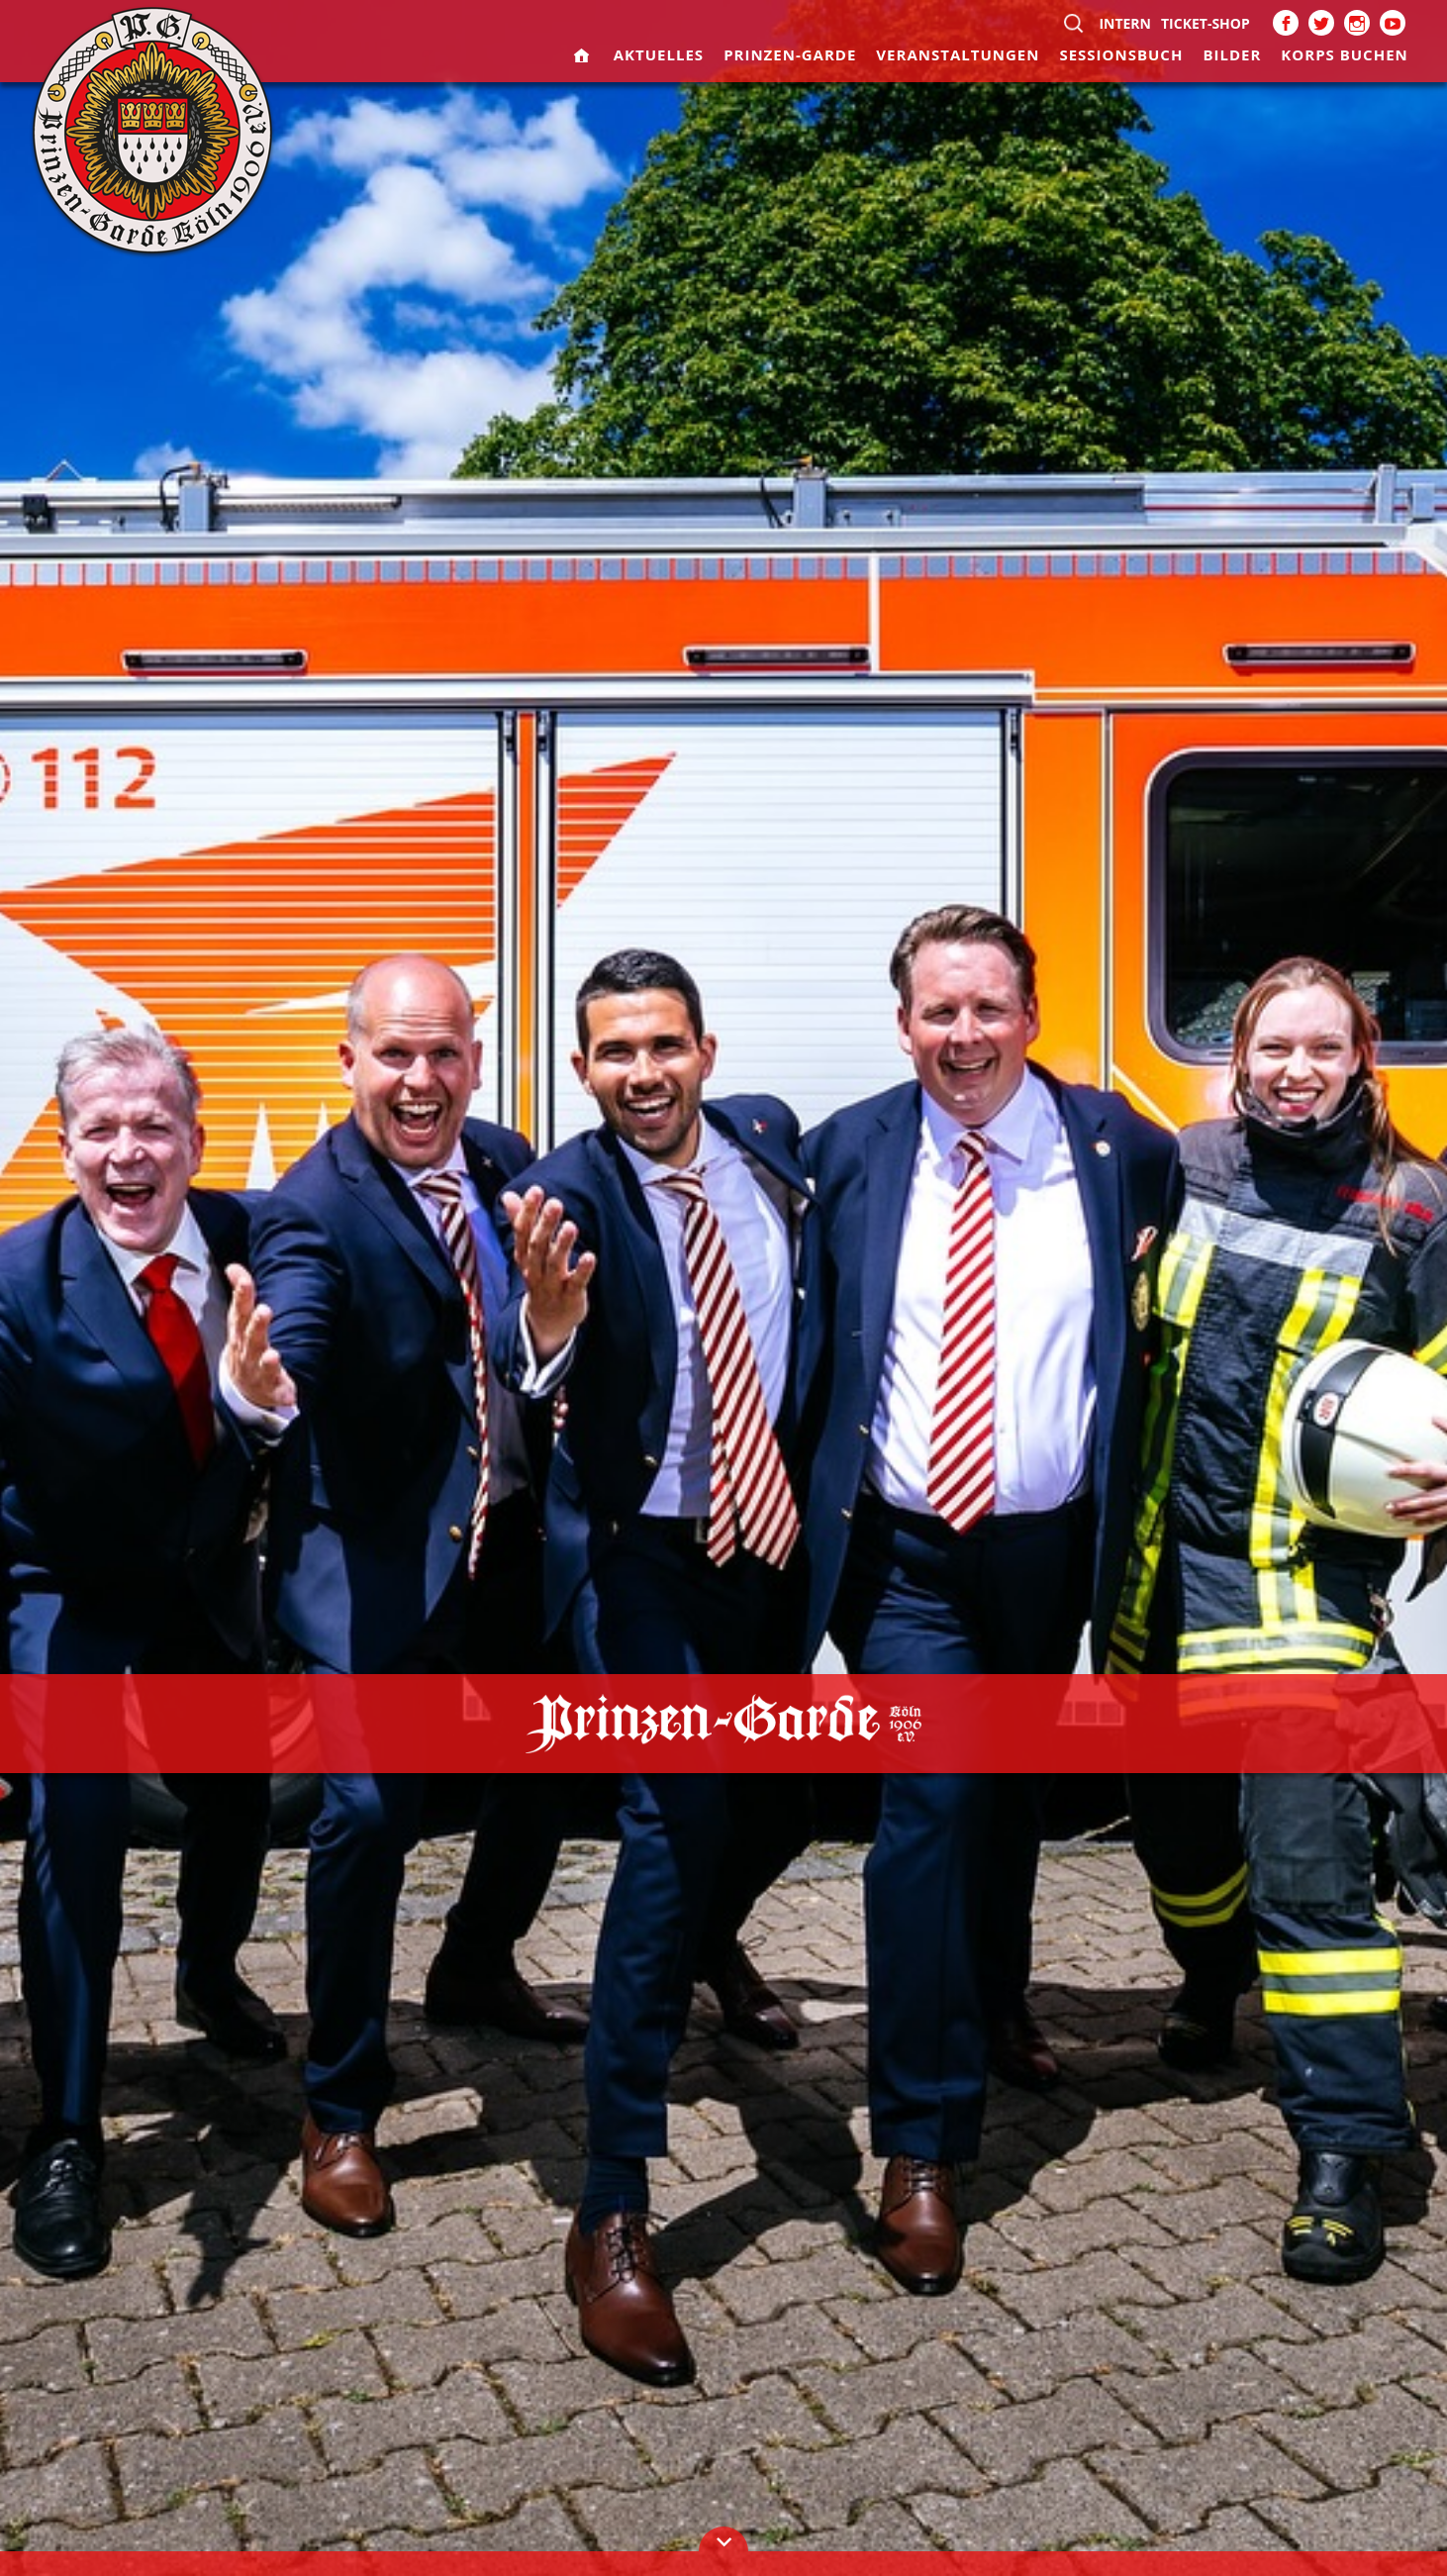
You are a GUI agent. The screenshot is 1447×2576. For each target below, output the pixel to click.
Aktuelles (659, 54)
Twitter (1321, 23)
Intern (1125, 23)
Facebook (1286, 23)
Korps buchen (1344, 54)
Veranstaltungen (957, 54)
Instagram (1357, 23)
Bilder (1232, 54)
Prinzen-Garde (790, 54)
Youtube (1392, 23)
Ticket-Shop (1205, 23)
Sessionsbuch (1121, 54)
